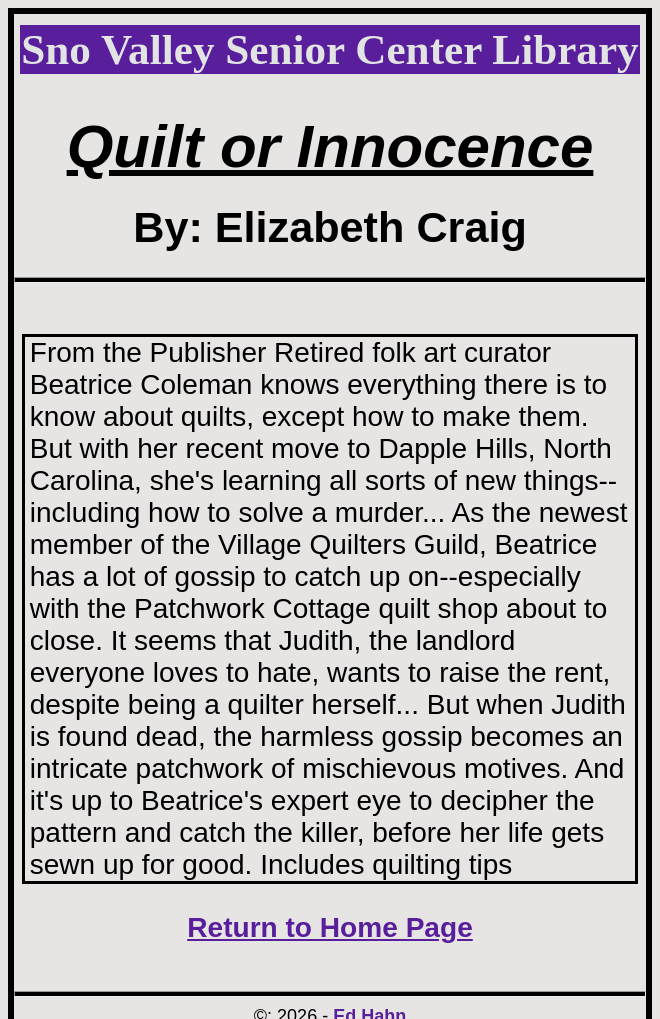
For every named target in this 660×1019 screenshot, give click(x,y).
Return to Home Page (330, 927)
